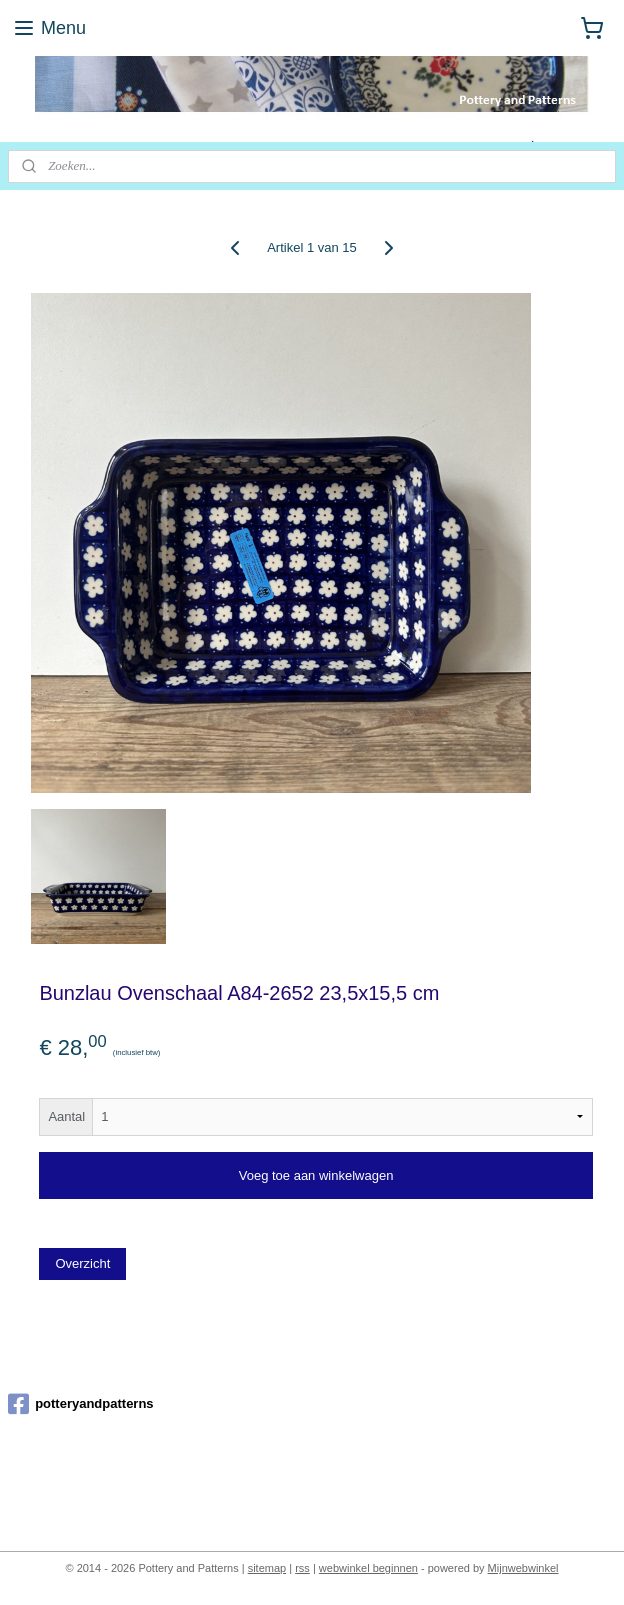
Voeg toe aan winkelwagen (316, 1175)
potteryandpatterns (80, 1404)
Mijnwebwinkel (523, 1568)
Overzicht (82, 1263)
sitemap (267, 1568)
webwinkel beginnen (368, 1568)
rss (302, 1568)
